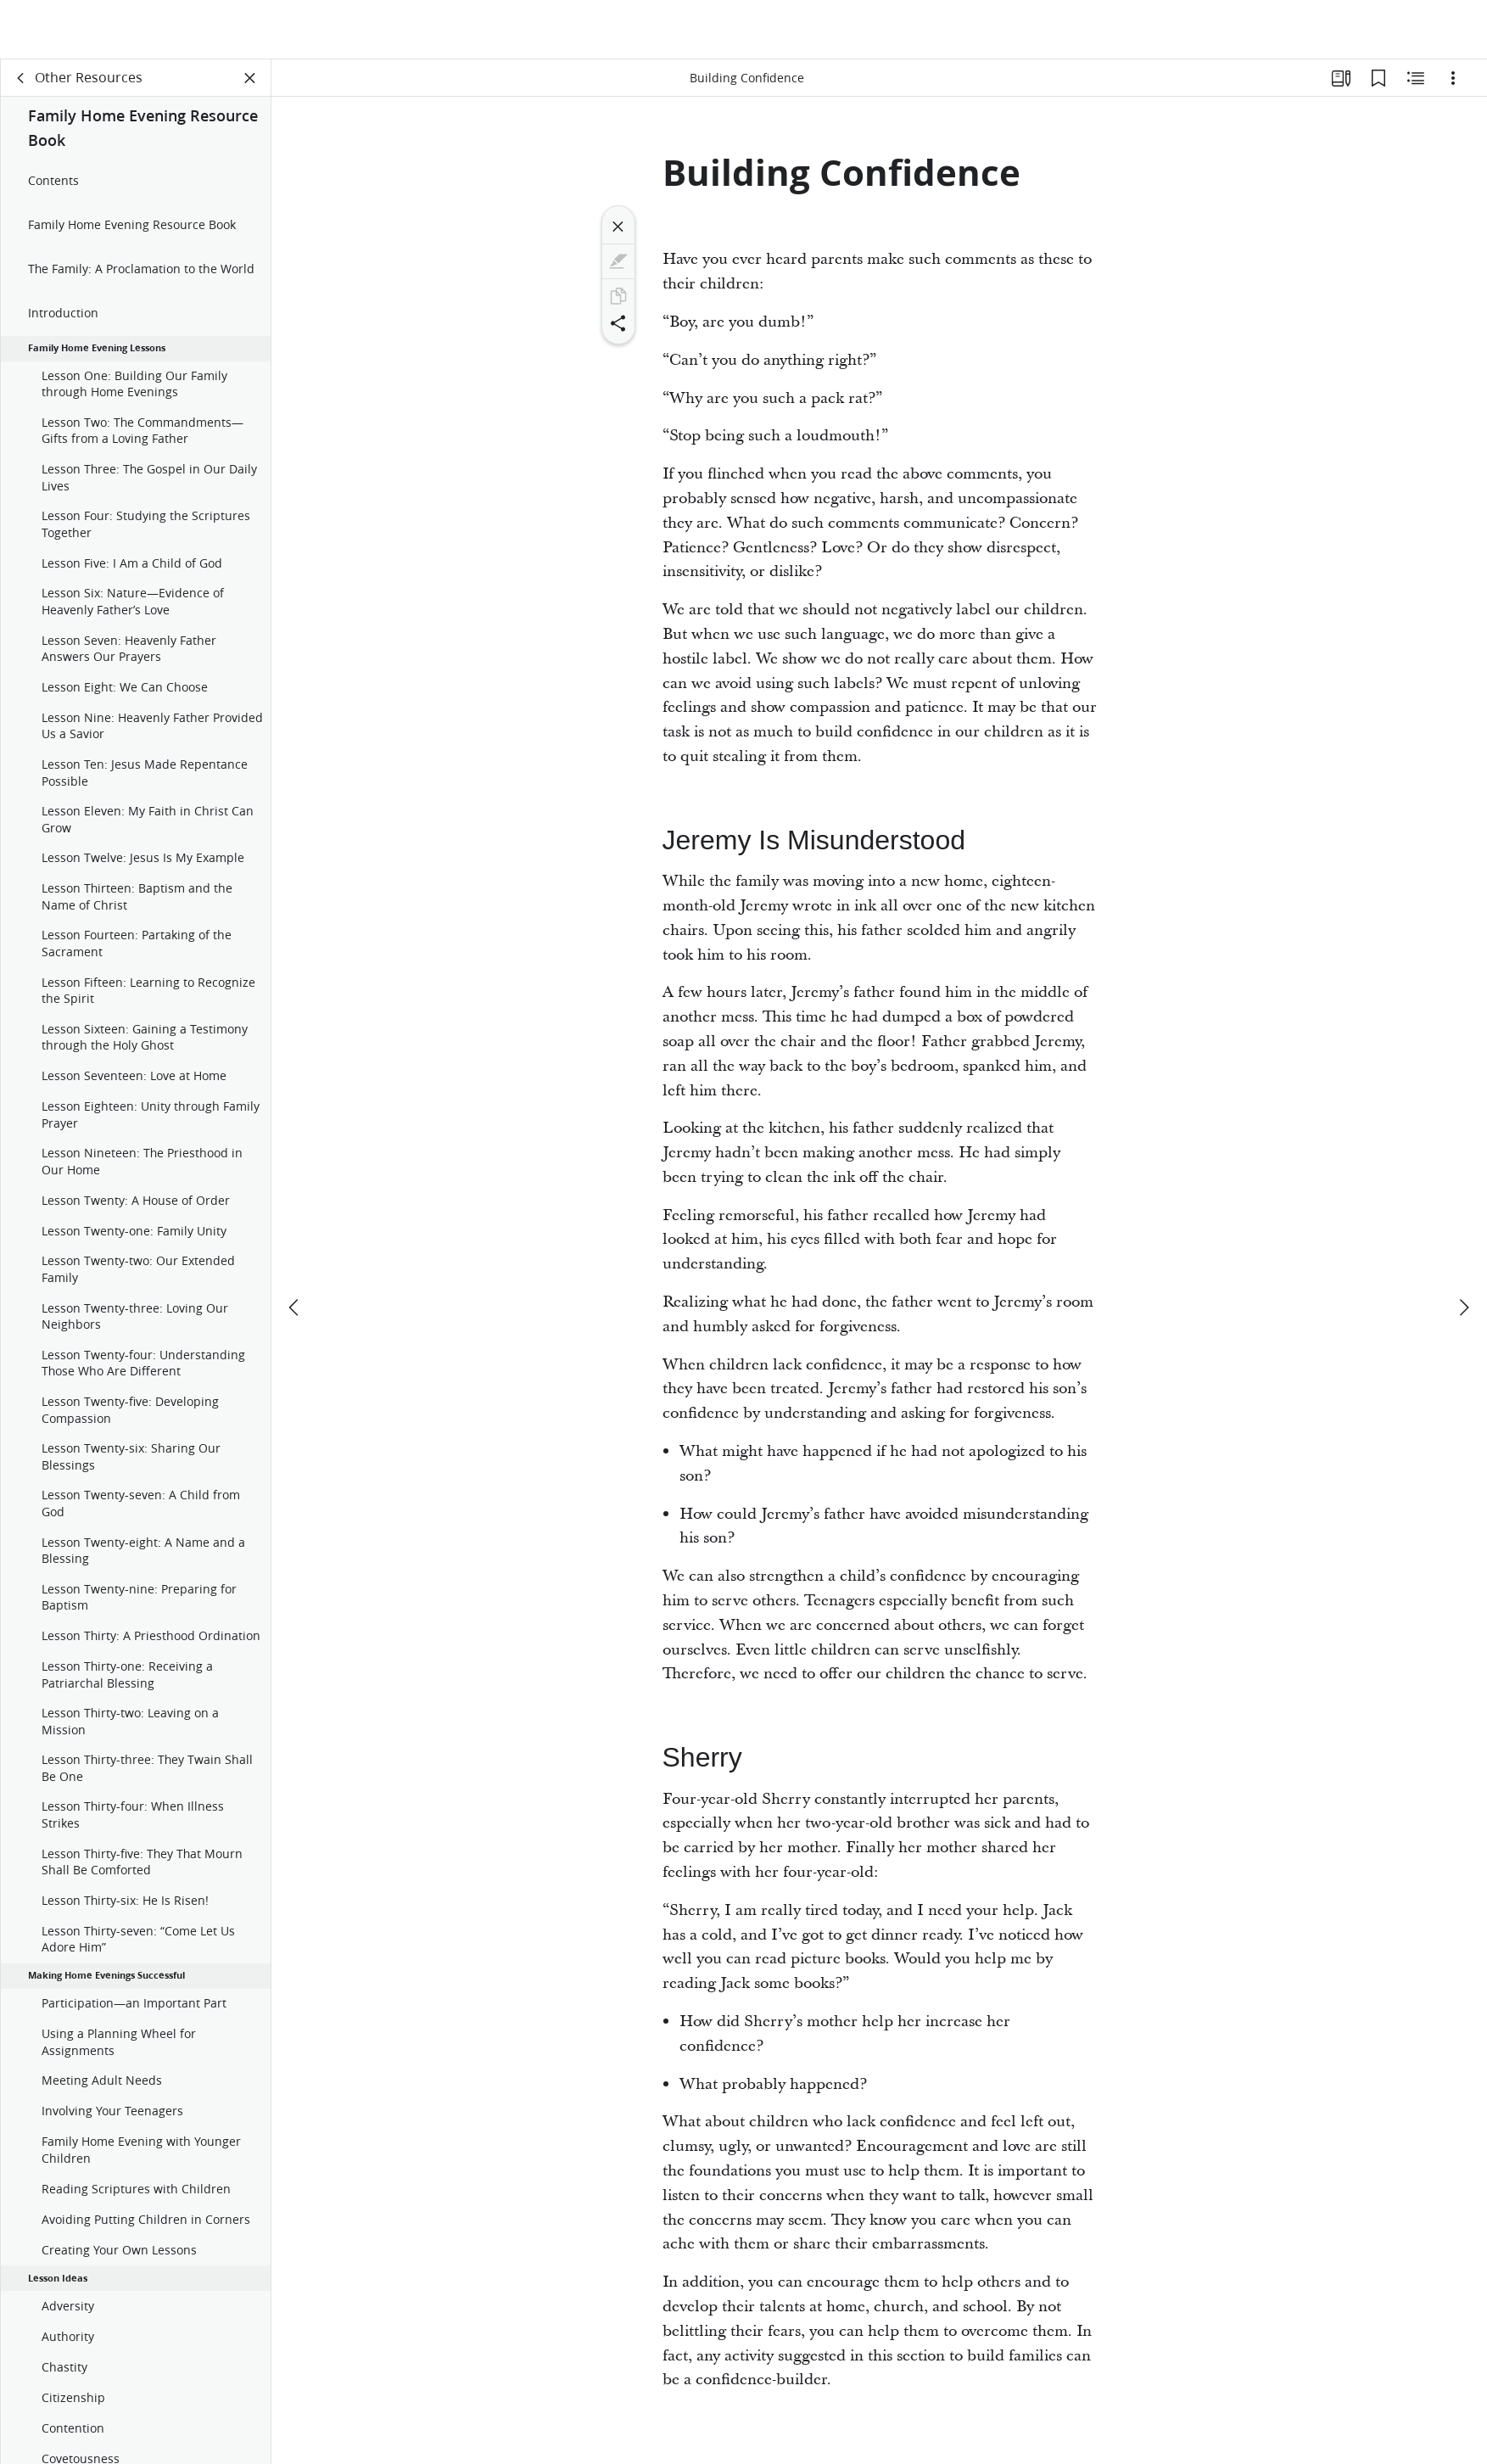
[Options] (1453, 81)
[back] (21, 81)
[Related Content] (1416, 81)
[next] (1463, 1249)
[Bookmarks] (1378, 81)
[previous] (295, 1249)
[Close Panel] (250, 81)
